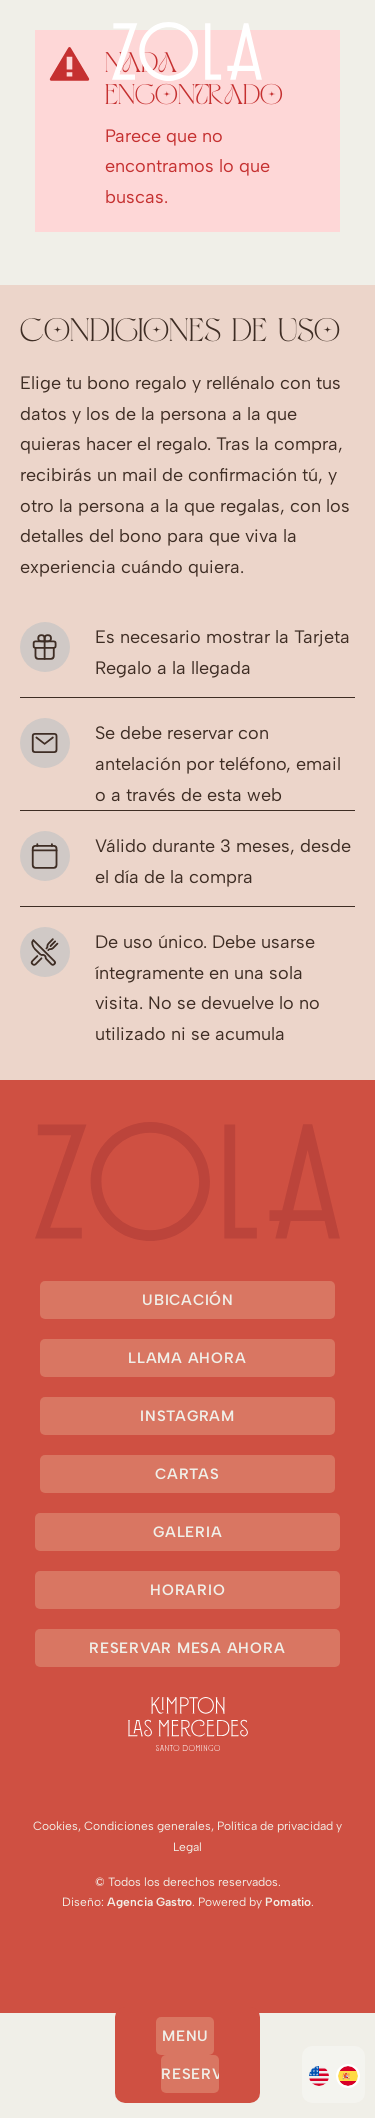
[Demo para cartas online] (187, 51)
